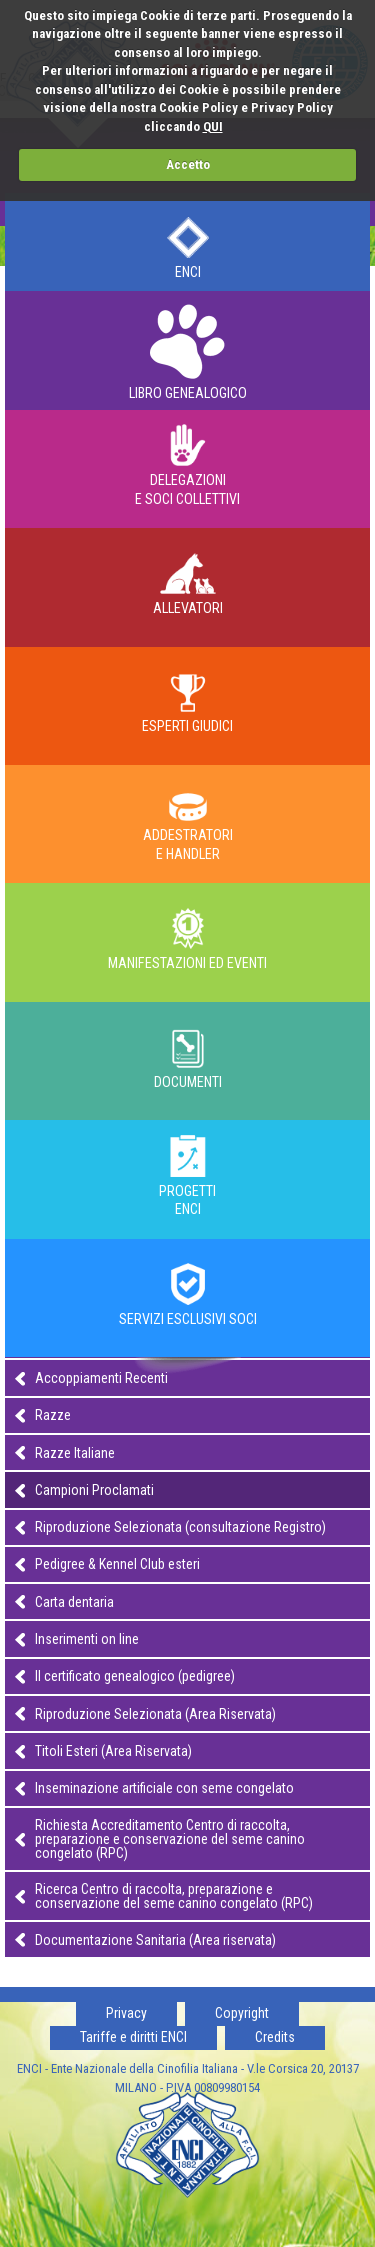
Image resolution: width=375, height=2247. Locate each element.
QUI (213, 126)
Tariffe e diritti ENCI (133, 2037)
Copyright (242, 2013)
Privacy (126, 2013)
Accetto (188, 164)
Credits (275, 2037)
